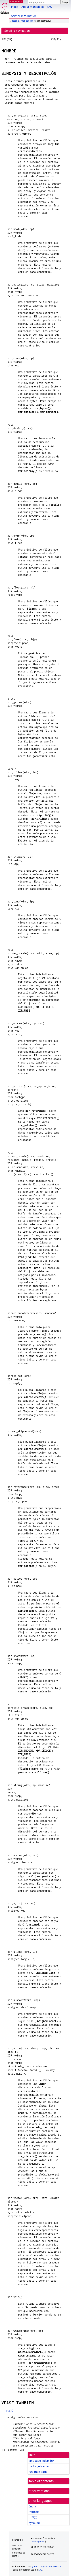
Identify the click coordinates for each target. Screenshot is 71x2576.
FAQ (49, 7)
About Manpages (32, 7)
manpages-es (28, 21)
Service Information (24, 16)
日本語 (33, 2517)
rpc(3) (9, 2410)
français (34, 2512)
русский (34, 2523)
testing (15, 21)
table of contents (41, 2481)
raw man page (38, 2472)
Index (14, 7)
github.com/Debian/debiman (46, 2566)
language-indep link (41, 2460)
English (33, 2506)
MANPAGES (16, 1)
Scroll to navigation (17, 30)
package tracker (39, 2466)
